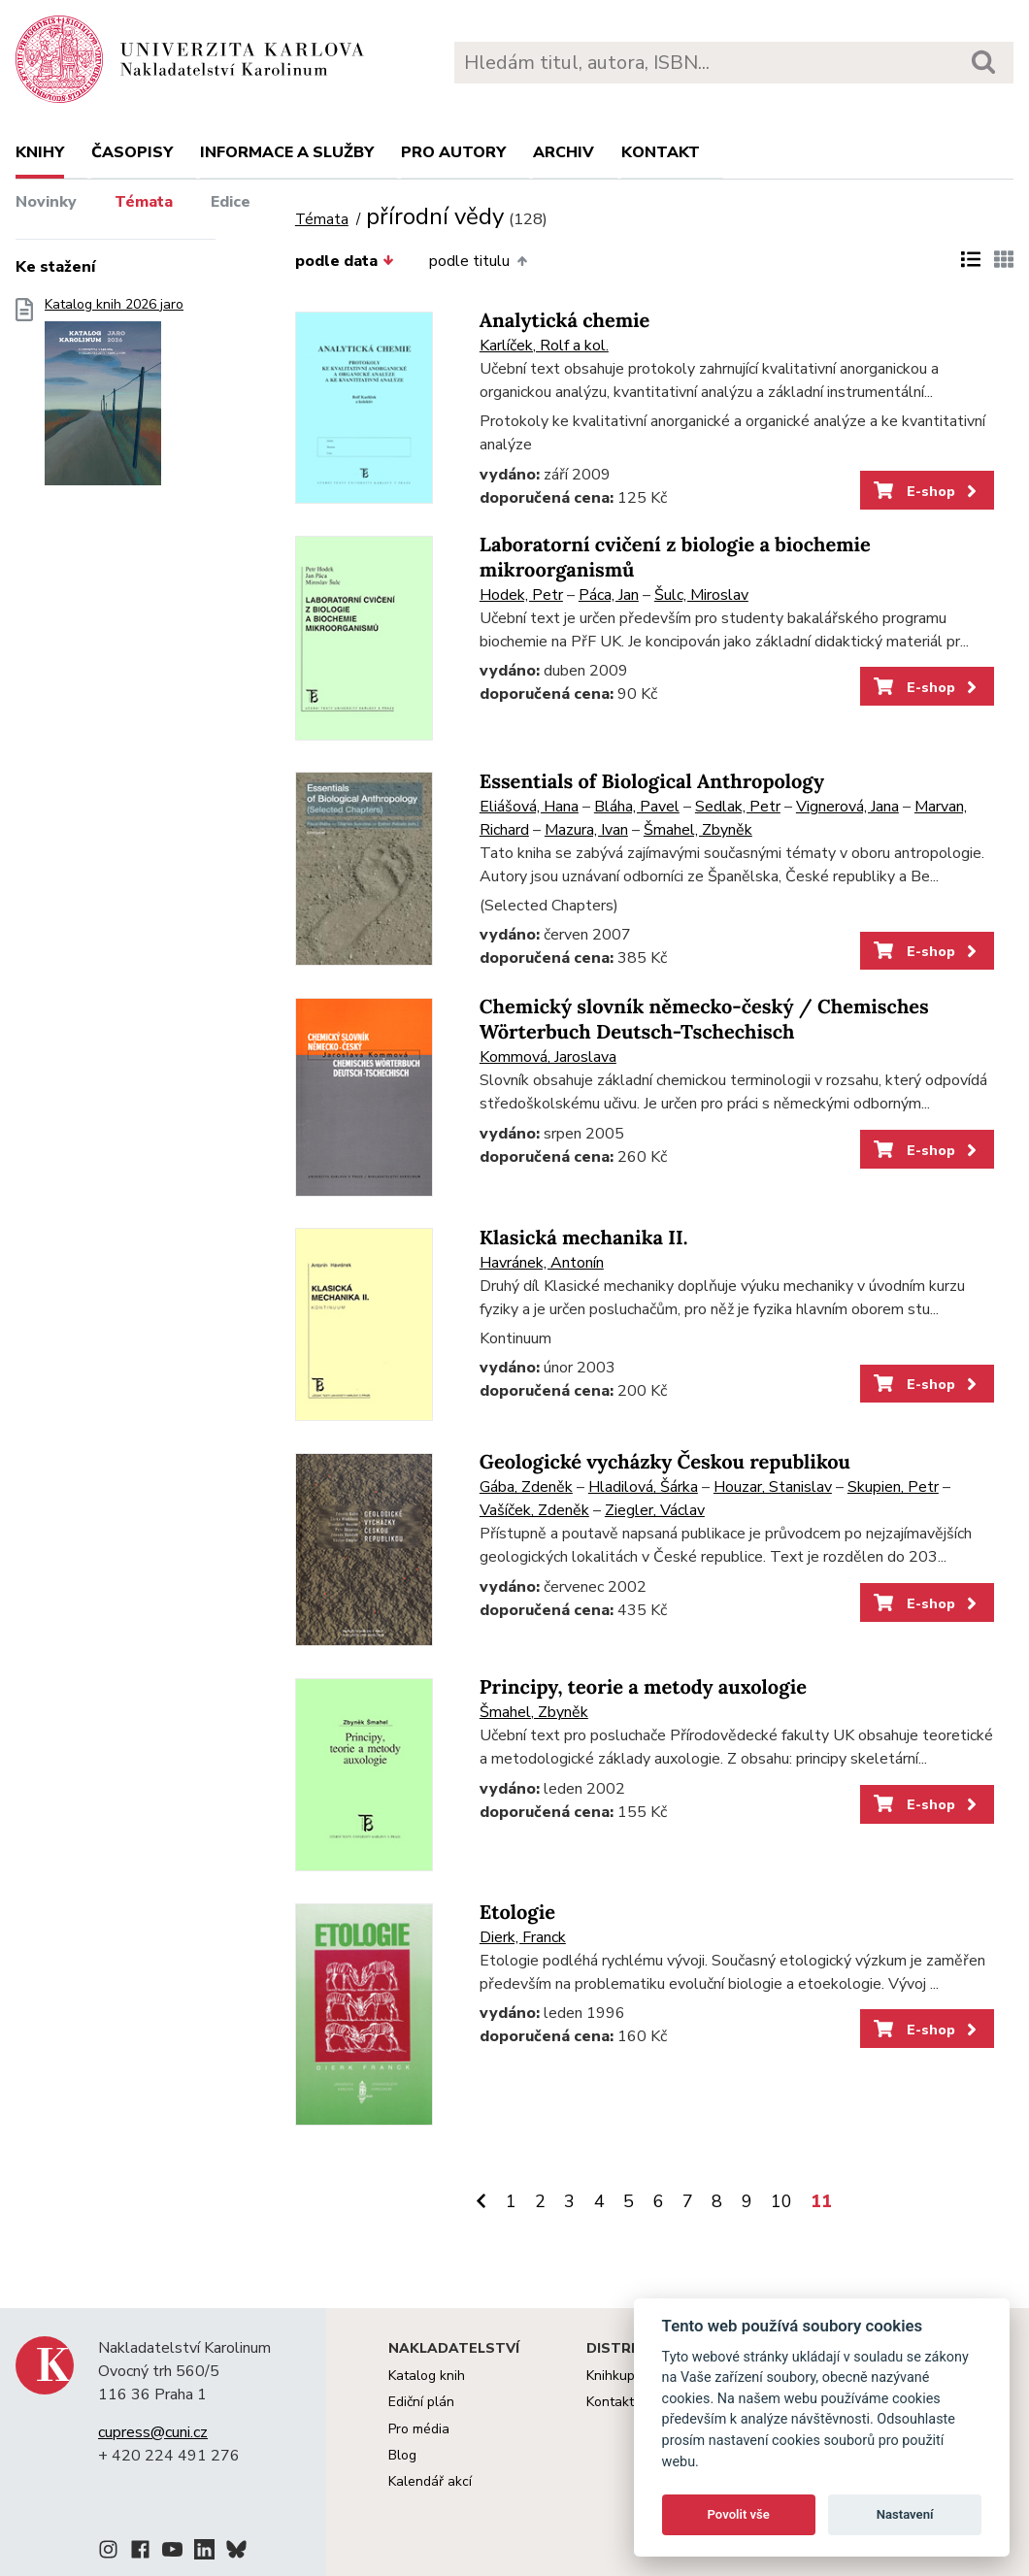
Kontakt (660, 152)
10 (781, 2201)
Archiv (563, 152)
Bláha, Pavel (637, 806)
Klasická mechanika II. (584, 1238)
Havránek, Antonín (542, 1262)
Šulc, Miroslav (701, 595)
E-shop (926, 491)
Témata (144, 202)
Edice (230, 202)
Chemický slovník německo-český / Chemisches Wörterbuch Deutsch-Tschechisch (704, 1019)
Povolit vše (739, 2514)
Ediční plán (421, 2402)
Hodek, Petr (521, 595)
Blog (402, 2455)
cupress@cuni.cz (153, 2432)
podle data (344, 261)
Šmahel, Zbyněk (698, 830)
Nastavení (905, 2514)
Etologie (517, 1912)
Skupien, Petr (893, 1487)
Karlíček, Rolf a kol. (544, 345)
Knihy (40, 152)
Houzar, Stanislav (773, 1487)
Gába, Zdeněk (526, 1487)
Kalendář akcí (430, 2481)
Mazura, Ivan (586, 830)
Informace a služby (287, 152)
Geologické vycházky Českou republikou (665, 1462)
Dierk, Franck (523, 1937)
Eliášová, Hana (529, 806)
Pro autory (453, 152)
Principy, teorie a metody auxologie (643, 1687)
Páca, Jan (609, 595)
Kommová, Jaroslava (548, 1057)
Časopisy (132, 152)
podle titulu (477, 261)
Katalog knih (426, 2375)
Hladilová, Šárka (643, 1487)
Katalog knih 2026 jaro (114, 397)
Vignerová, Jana (847, 806)
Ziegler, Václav (655, 1510)
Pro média (418, 2429)
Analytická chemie (565, 321)
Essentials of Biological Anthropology (652, 782)
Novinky (46, 202)
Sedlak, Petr (737, 806)
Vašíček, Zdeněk (534, 1510)
